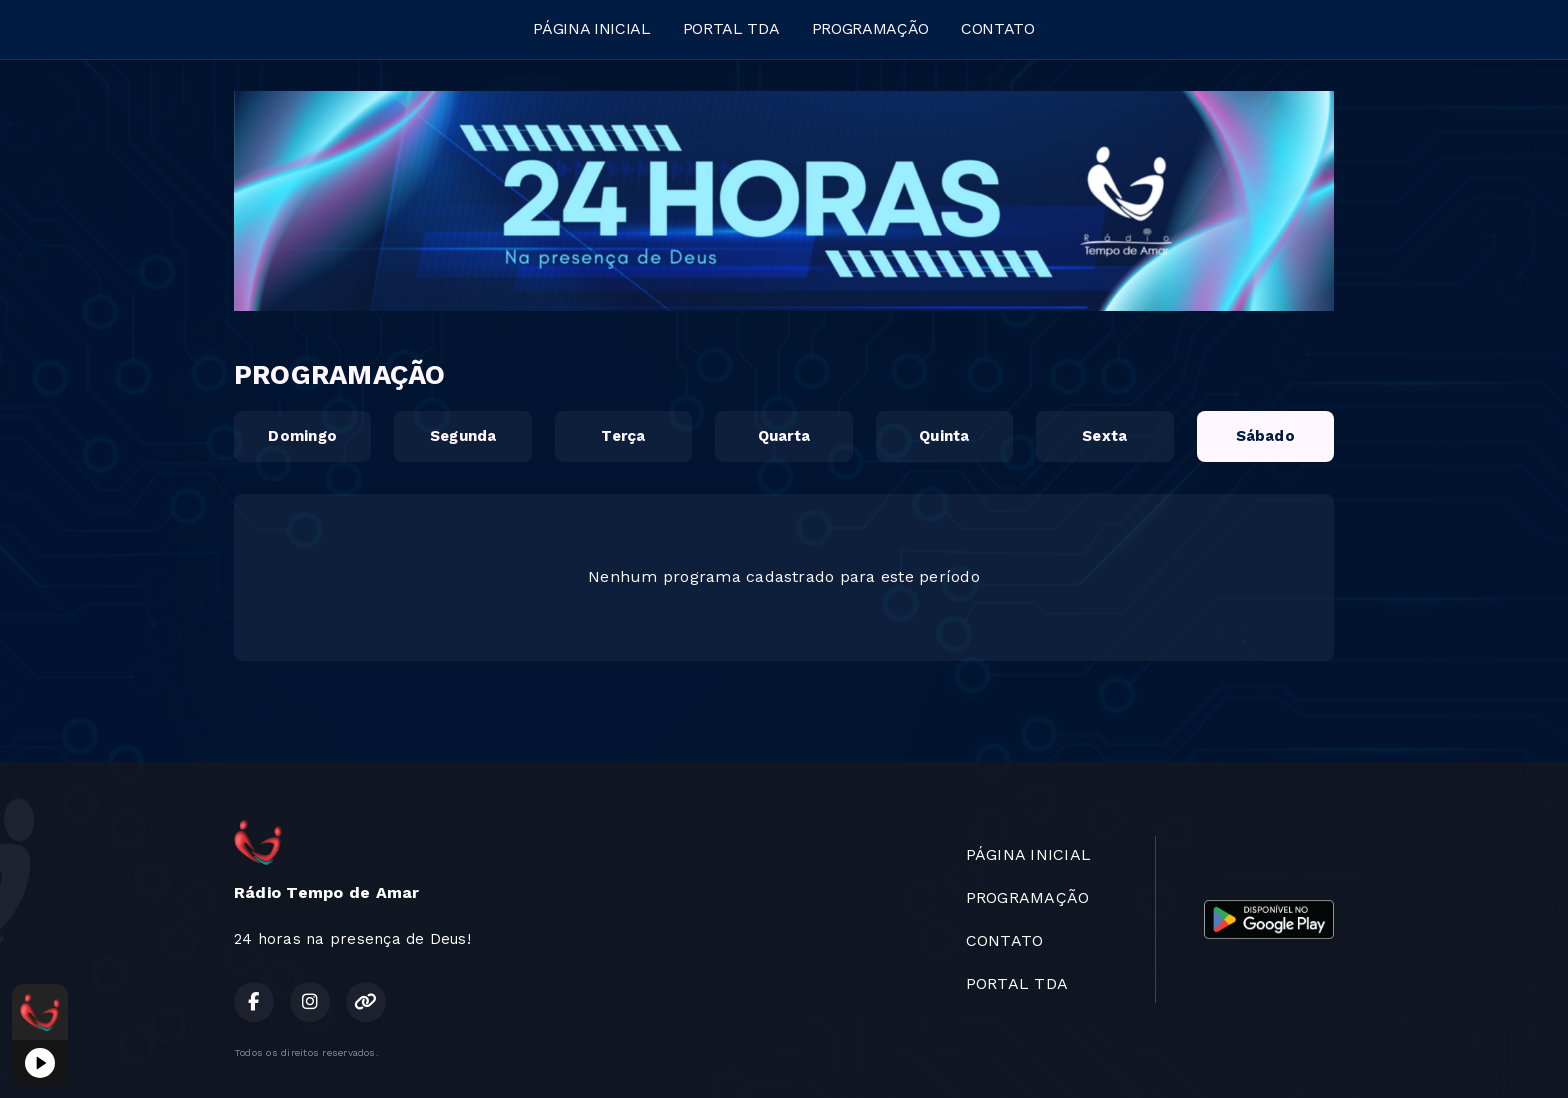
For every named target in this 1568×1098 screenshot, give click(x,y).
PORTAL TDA (731, 28)
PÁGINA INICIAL (592, 28)
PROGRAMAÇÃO (870, 28)
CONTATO (998, 28)
